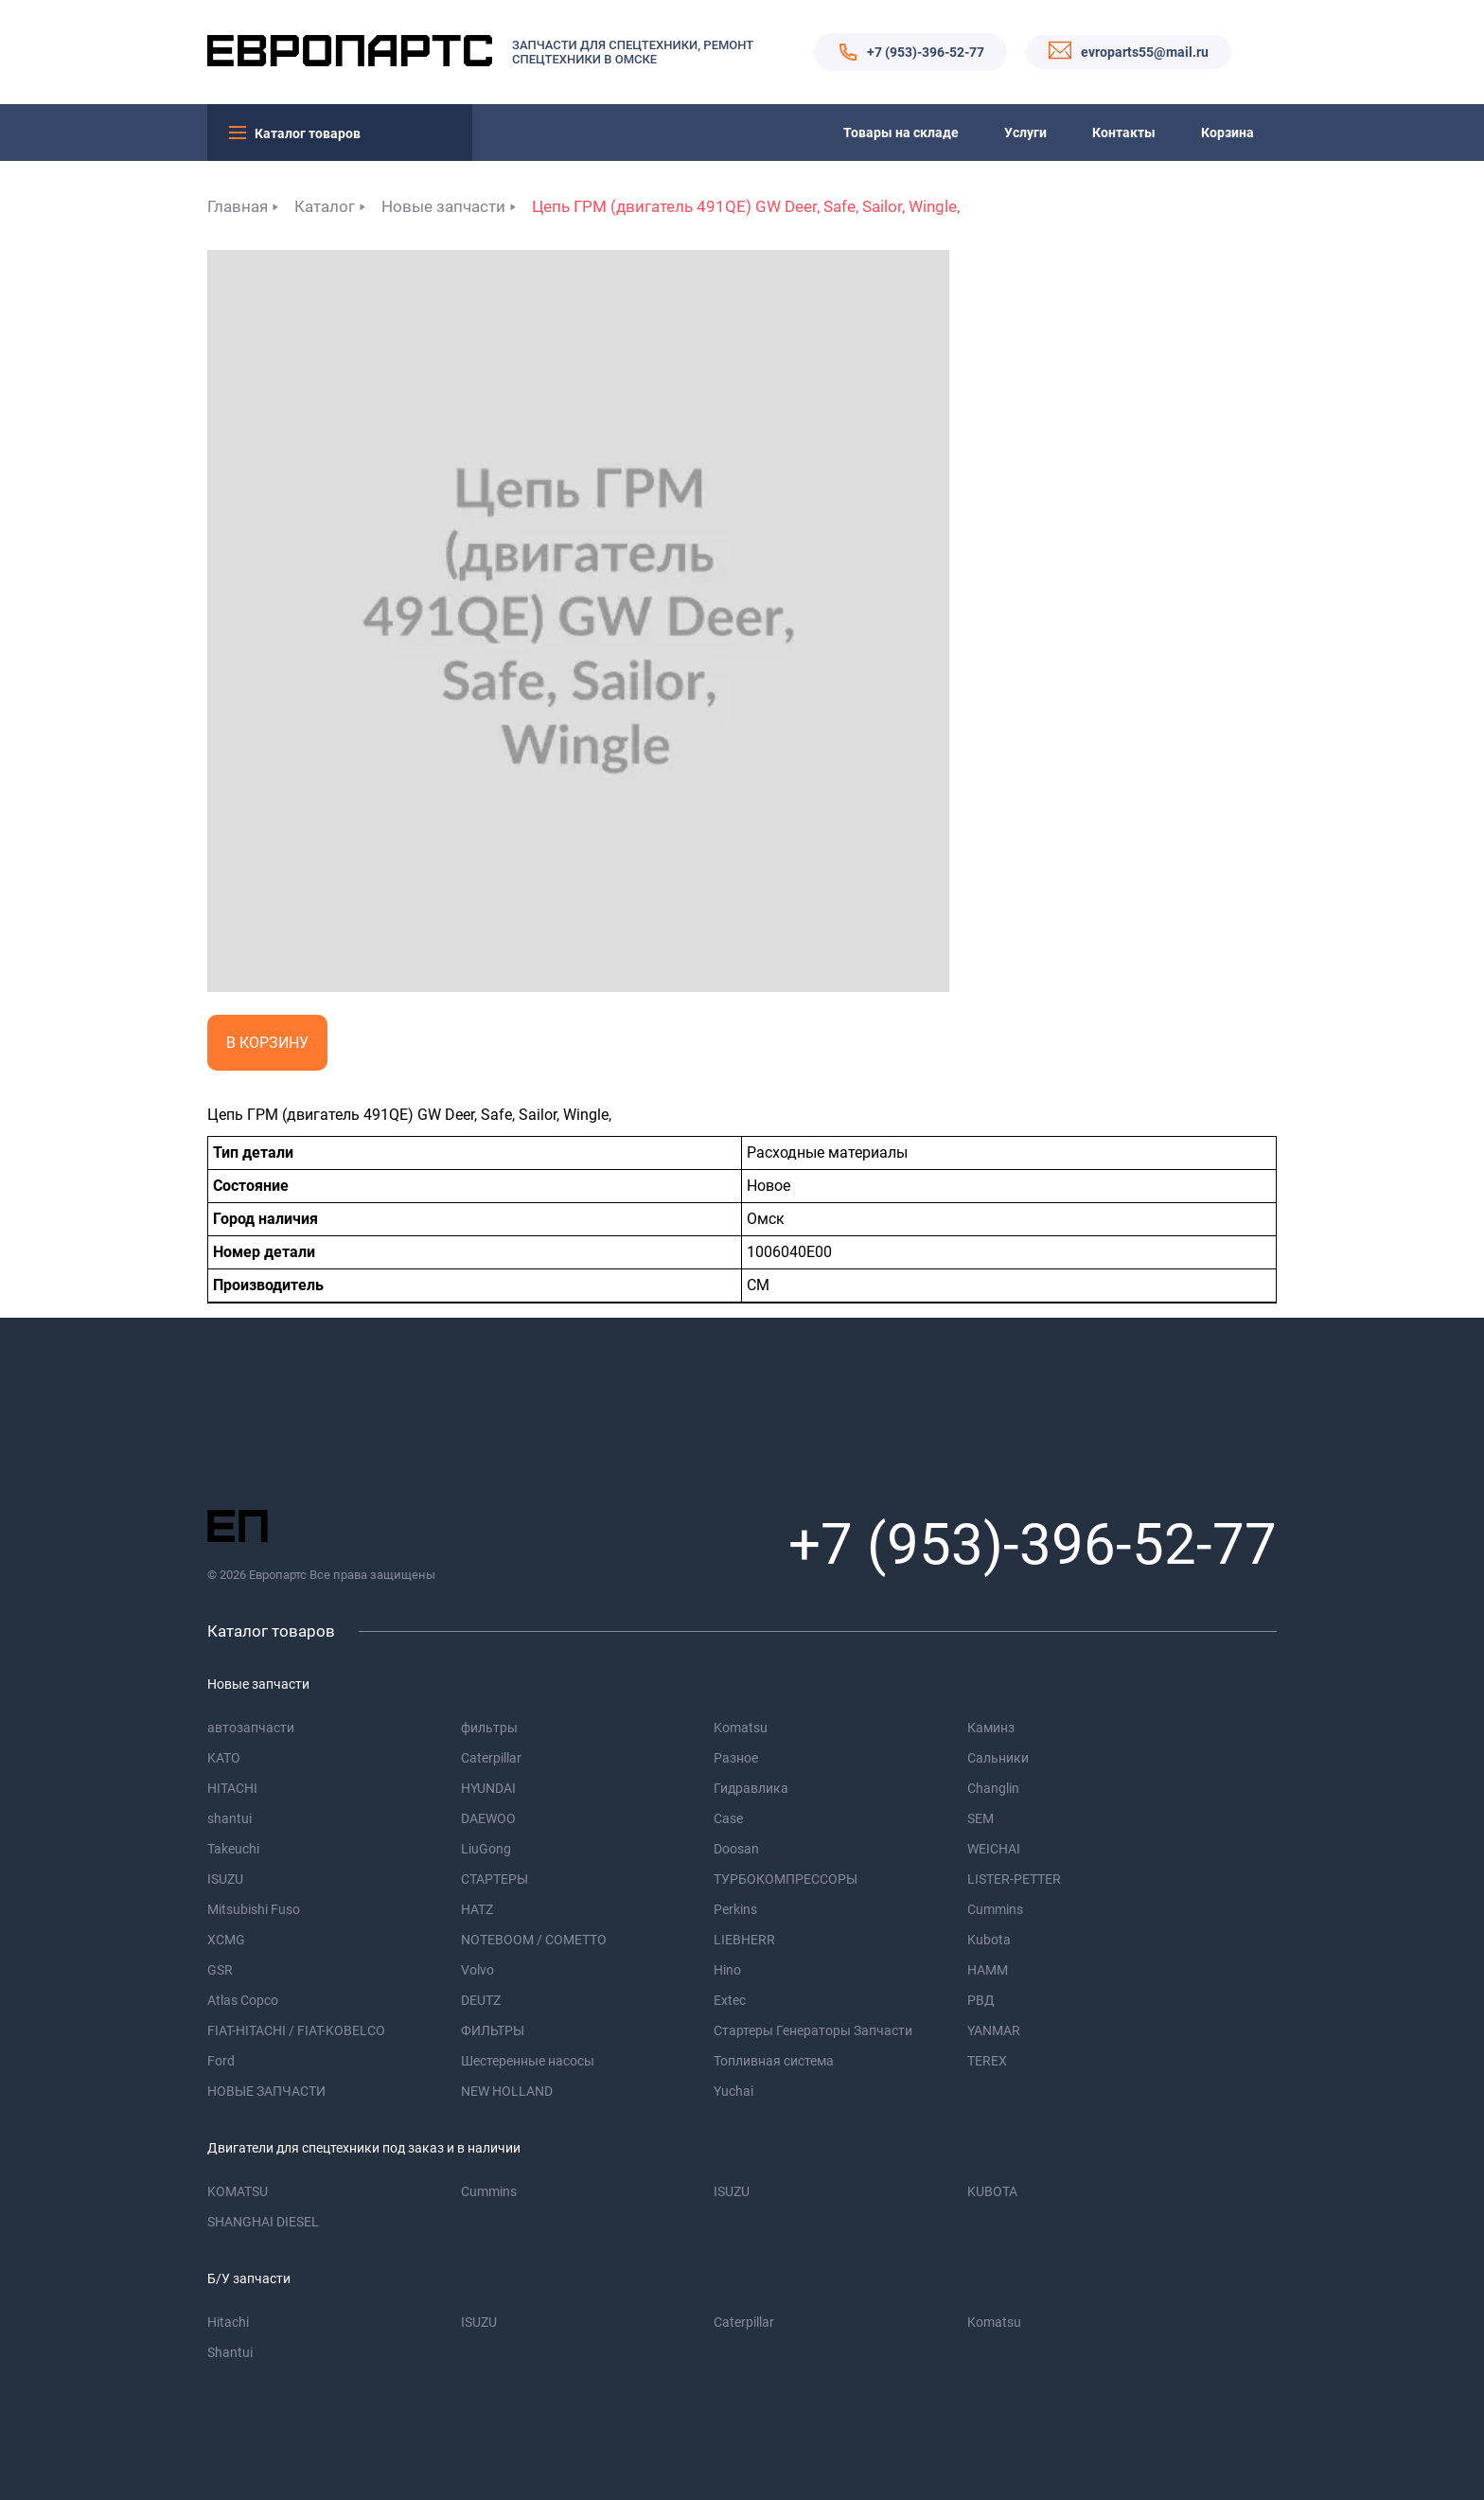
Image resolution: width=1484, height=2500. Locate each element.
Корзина (1227, 132)
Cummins (995, 1909)
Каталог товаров (308, 133)
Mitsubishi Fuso (253, 1909)
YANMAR (993, 2030)
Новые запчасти (443, 206)
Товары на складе (901, 132)
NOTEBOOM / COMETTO (534, 1939)
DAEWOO (488, 1818)
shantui (229, 1818)
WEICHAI (993, 1848)
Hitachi (228, 2322)
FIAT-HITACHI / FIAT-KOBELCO (296, 2030)
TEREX (987, 2060)
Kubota (989, 1939)
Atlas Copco (242, 2000)
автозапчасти (250, 1727)
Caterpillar (491, 1757)
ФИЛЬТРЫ (492, 2030)
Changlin (993, 1788)
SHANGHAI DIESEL (263, 2221)
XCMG (226, 1939)
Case (728, 1818)
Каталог (324, 206)
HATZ (477, 1909)
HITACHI (232, 1788)
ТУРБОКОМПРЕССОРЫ (785, 1879)
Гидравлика (751, 1788)
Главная (237, 206)
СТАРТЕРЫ (494, 1879)
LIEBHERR (744, 1939)
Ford (221, 2060)
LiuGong (486, 1848)
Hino (727, 1969)
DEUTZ (481, 2000)
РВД (981, 2000)
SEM (980, 1818)
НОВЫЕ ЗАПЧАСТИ (266, 2091)
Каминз (991, 1727)
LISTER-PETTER (1014, 1879)
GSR (220, 1969)
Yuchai (733, 2091)
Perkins (735, 1909)
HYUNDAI (488, 1788)
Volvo (477, 1969)
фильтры (489, 1727)
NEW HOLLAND (507, 2091)
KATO (223, 1757)
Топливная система (774, 2060)
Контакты (1124, 132)
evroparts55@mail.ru (1145, 52)
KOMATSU (237, 2191)
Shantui (230, 2352)
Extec (730, 2000)
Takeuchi (233, 1848)
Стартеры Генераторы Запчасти (813, 2030)
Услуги (1025, 132)
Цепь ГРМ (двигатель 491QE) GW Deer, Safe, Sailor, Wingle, (746, 206)
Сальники (998, 1757)
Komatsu (741, 1727)
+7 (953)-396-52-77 (925, 52)
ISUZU (225, 1879)
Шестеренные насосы (527, 2060)
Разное (736, 1757)
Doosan (736, 1848)
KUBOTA (992, 2191)
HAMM (987, 1969)
